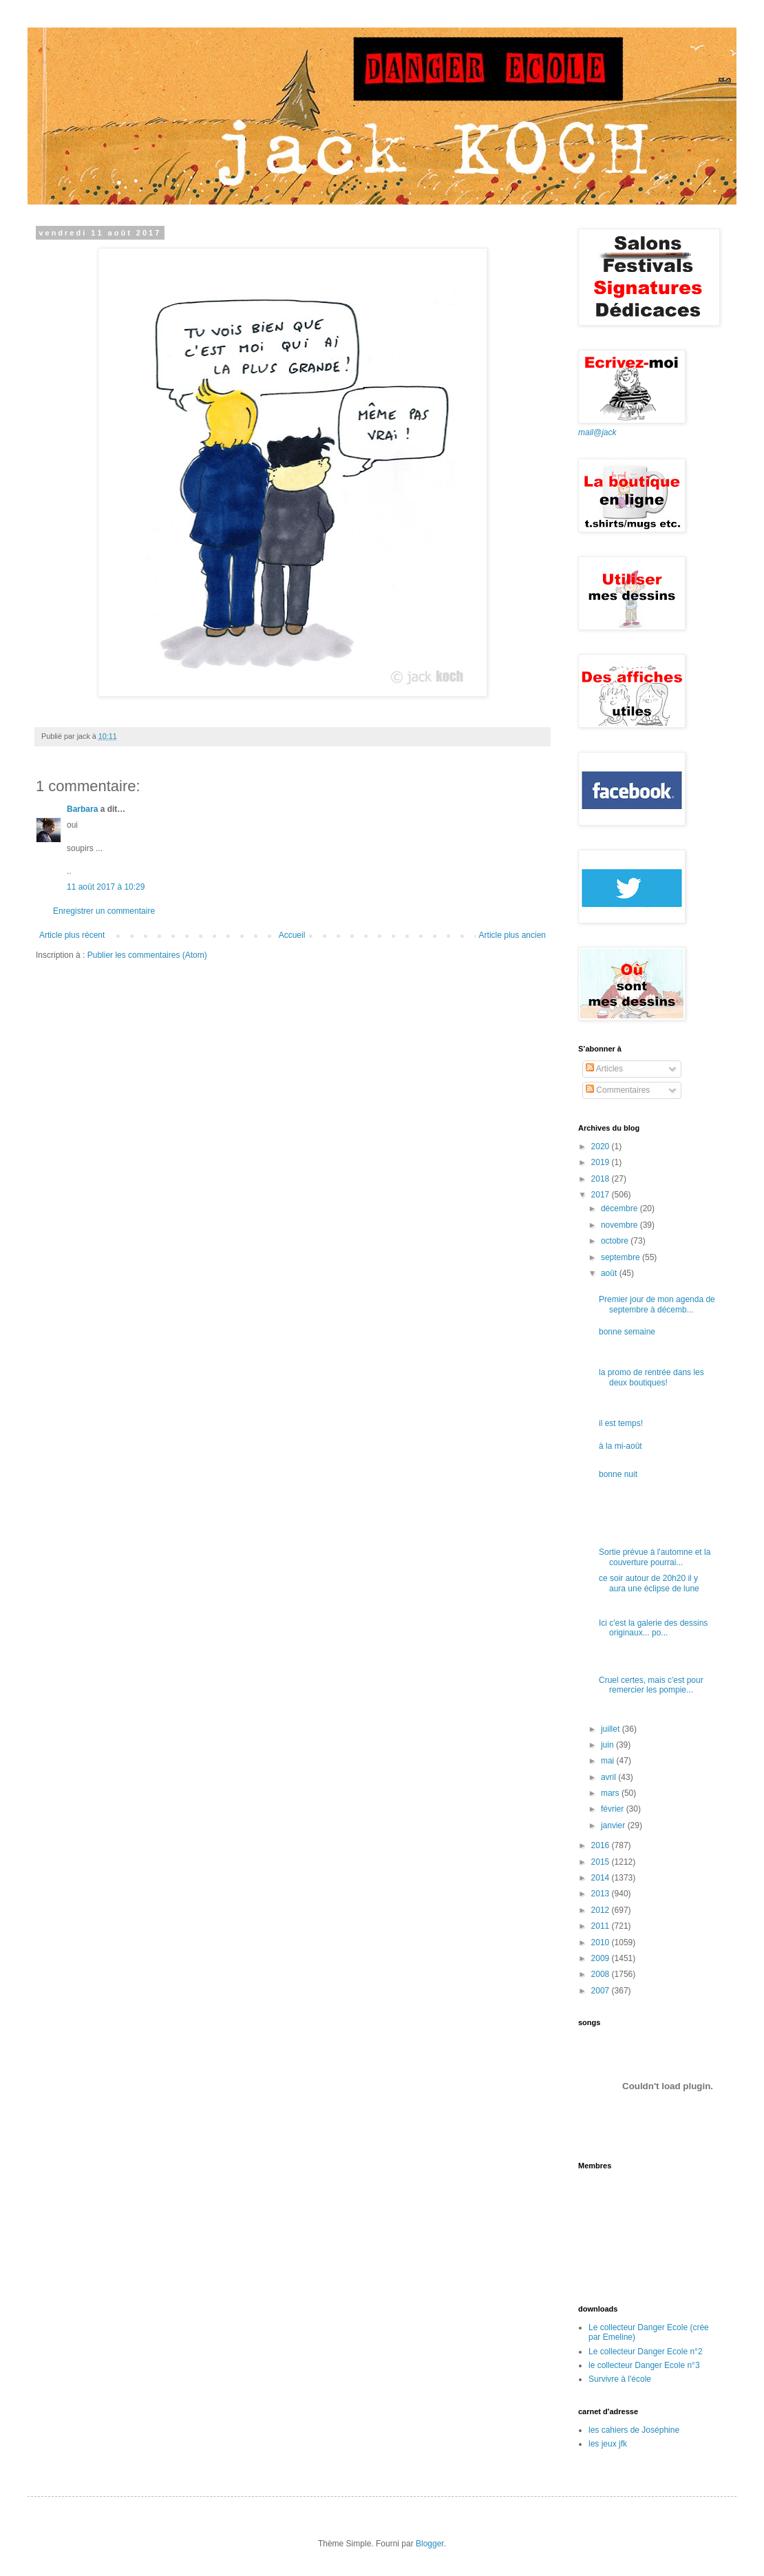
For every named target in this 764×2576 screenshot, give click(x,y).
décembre (620, 1208)
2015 (601, 1862)
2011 (601, 1926)
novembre (620, 1225)
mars (611, 1793)
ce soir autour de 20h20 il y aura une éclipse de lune (649, 1583)
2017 (601, 1195)
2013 (601, 1893)
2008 (601, 1974)
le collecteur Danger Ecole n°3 (644, 2365)
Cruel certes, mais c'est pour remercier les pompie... (651, 1685)
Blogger (430, 2543)
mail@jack (597, 432)
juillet (611, 1729)
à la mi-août (620, 1446)
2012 (601, 1910)
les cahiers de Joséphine (633, 2430)
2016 (601, 1845)
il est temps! (621, 1423)
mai (609, 1761)
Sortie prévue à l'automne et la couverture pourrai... (654, 1557)
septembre (621, 1257)
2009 (601, 1958)
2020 (601, 1146)
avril (609, 1777)
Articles (604, 1069)
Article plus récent (72, 935)
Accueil (292, 935)
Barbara (82, 809)
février (613, 1809)
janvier (614, 1825)
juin (608, 1745)
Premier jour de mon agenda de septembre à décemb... (657, 1304)
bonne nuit (618, 1474)
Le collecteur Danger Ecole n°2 (645, 2351)
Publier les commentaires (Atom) (147, 955)
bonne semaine (627, 1332)
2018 (601, 1179)
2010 (601, 1942)
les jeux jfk (607, 2444)
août (610, 1273)
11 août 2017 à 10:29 (106, 887)
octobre (615, 1241)
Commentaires (618, 1090)
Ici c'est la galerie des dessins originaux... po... (653, 1627)
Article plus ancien (512, 935)
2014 (601, 1878)
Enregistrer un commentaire (104, 911)
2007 (601, 1991)
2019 (601, 1162)
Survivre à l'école (619, 2379)
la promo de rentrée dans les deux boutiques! (651, 1377)
